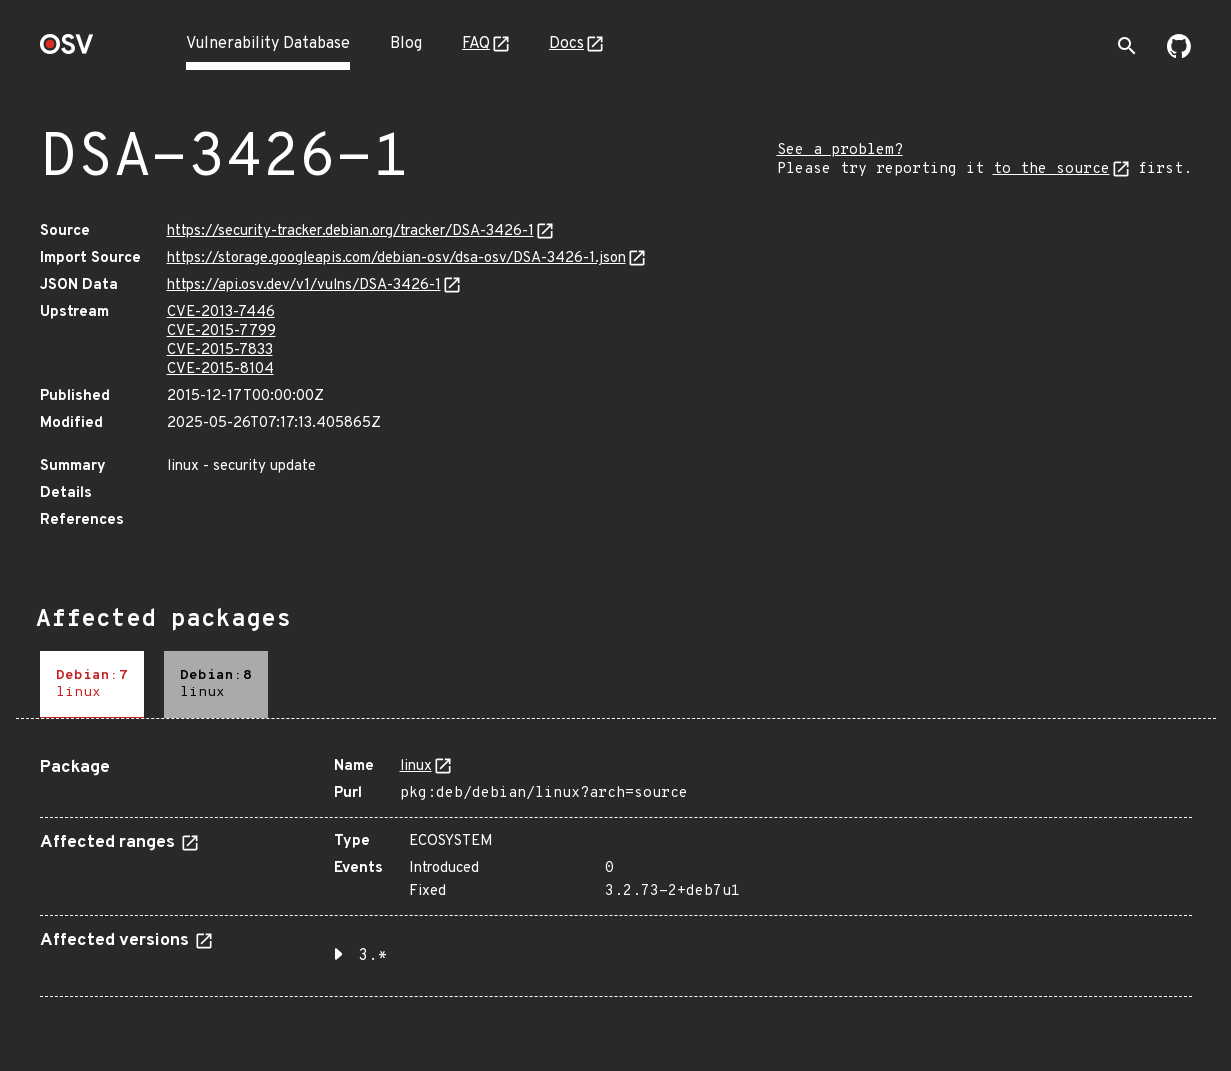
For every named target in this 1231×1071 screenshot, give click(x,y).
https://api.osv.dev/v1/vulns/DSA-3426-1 (304, 285)
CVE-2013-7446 (221, 312)
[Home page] (67, 50)
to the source (1051, 169)
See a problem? (840, 150)
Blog (406, 44)
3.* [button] (373, 956)
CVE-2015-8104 (220, 369)
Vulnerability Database (268, 44)
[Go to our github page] (1179, 54)
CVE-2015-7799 (221, 331)
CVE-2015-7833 (220, 350)
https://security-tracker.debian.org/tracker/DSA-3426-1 (350, 231)
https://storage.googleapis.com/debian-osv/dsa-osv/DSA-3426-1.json (396, 258)
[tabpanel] (616, 869)
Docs (566, 44)
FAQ (476, 44)
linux (416, 766)
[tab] (92, 684)
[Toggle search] (1127, 46)
